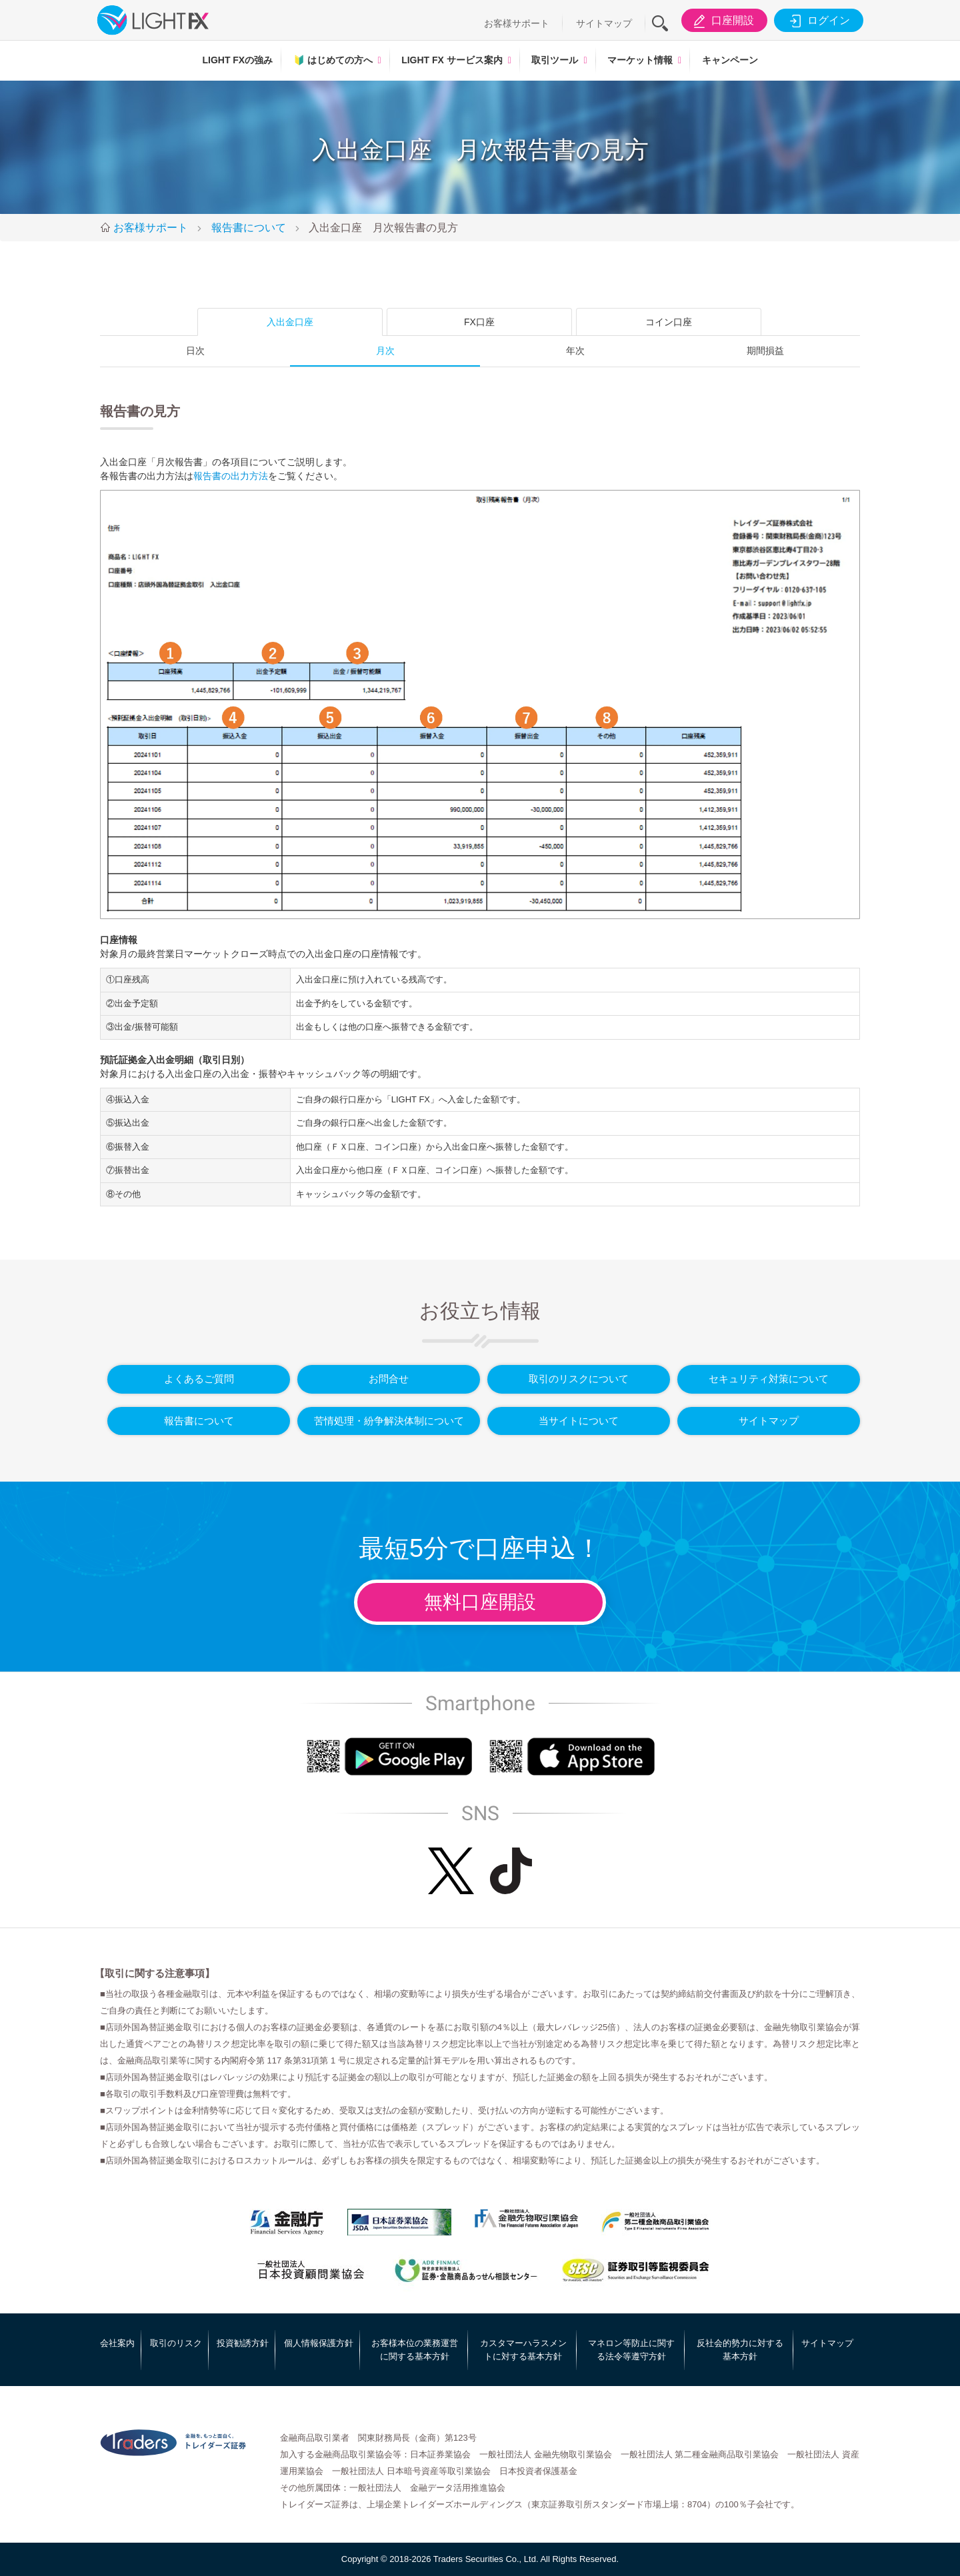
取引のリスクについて (579, 1378)
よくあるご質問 (199, 1378)
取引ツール (554, 60)
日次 (195, 350)
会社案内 (117, 2343)
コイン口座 (668, 322)
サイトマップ (604, 23)
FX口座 (479, 322)
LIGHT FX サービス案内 (452, 60)
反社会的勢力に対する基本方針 (740, 2349)
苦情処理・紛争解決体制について (389, 1420)
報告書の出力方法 (230, 476)
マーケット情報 (640, 60)
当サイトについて (579, 1420)
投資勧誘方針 (243, 2343)
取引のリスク (176, 2343)
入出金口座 (290, 322)
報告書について (199, 1420)
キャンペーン (730, 60)
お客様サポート (516, 23)
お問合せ (389, 1378)
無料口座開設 (480, 1602)
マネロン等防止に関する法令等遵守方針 (631, 2349)
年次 (575, 350)
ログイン (817, 20)
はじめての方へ (333, 60)
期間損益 (765, 350)
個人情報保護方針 (318, 2343)
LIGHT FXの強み (237, 60)
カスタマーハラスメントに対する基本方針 (523, 2349)
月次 (385, 350)
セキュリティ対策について (769, 1378)
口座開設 (721, 20)
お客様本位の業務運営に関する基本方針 (414, 2349)
